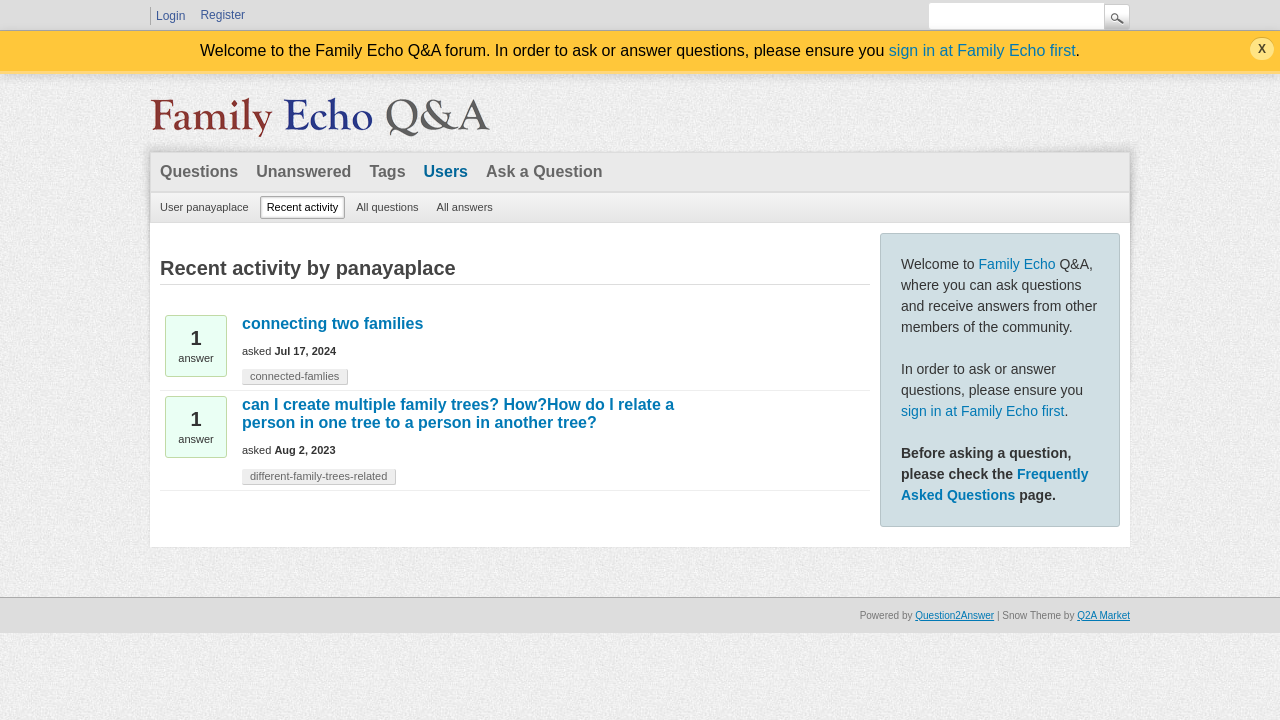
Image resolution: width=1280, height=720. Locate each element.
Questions (199, 171)
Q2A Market (1103, 615)
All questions (387, 207)
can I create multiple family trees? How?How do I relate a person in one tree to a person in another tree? (458, 413)
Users (446, 171)
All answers (465, 207)
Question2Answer (954, 615)
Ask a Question (544, 171)
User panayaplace (204, 207)
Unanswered (303, 171)
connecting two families (332, 323)
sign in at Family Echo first (982, 50)
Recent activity (303, 207)
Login (170, 16)
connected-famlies (294, 376)
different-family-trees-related (318, 476)
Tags (387, 171)
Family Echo (1017, 264)
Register (222, 15)
